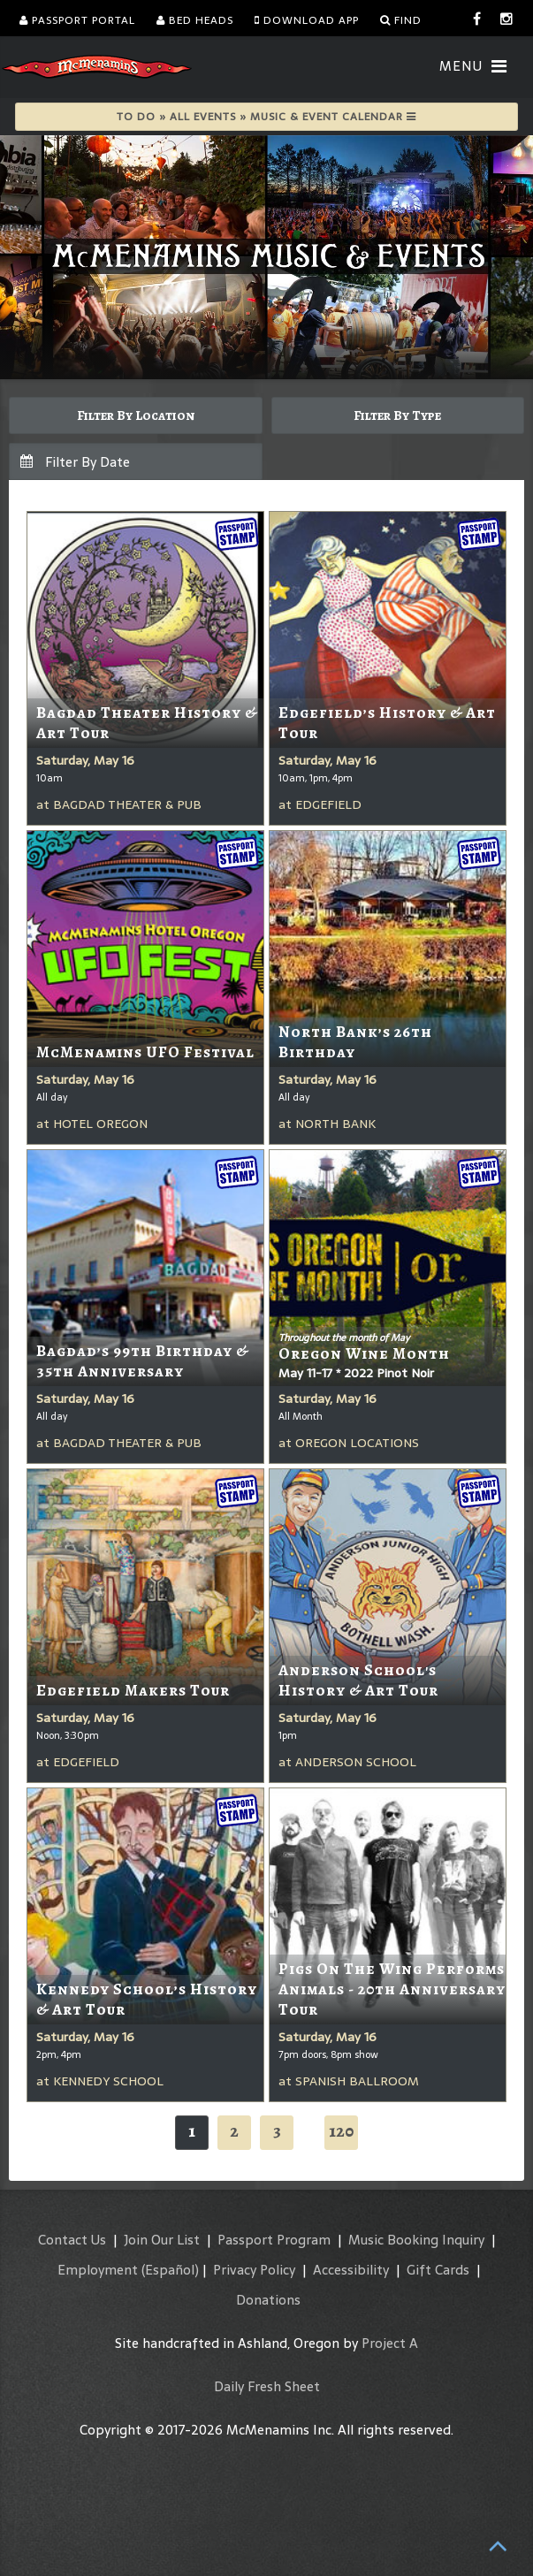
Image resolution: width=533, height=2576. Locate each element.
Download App (307, 20)
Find (401, 20)
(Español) (170, 2270)
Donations (268, 2300)
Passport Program (274, 2240)
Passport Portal (77, 20)
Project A (390, 2343)
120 (341, 2131)
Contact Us (72, 2240)
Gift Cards (438, 2270)
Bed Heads (194, 20)
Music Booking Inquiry (416, 2240)
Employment (97, 2270)
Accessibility (351, 2270)
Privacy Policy (254, 2270)
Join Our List (162, 2240)
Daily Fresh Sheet (267, 2386)
